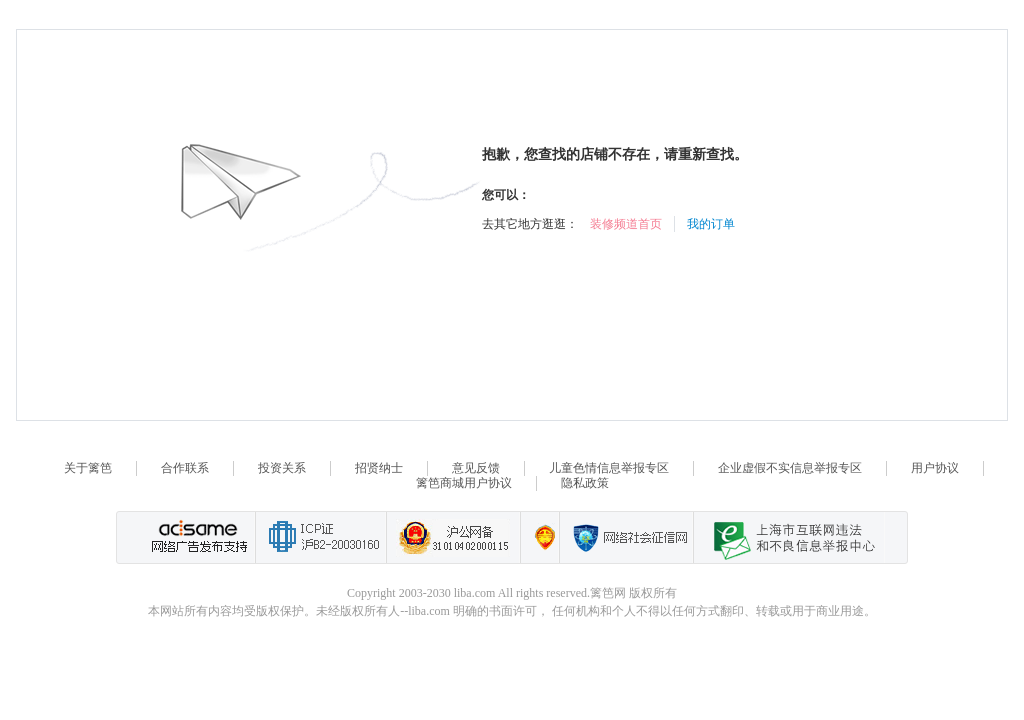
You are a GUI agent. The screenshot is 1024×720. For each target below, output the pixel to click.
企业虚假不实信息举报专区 (790, 468)
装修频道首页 (626, 224)
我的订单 (711, 224)
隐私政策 (585, 483)
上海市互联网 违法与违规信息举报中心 (789, 537)
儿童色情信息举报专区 (609, 468)
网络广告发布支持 (197, 537)
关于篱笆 (88, 468)
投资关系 (282, 468)
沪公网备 (453, 537)
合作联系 (185, 468)
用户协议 (935, 468)
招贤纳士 (379, 468)
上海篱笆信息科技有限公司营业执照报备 (539, 537)
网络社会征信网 (626, 537)
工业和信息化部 (320, 537)
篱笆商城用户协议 (464, 483)
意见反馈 (476, 468)
